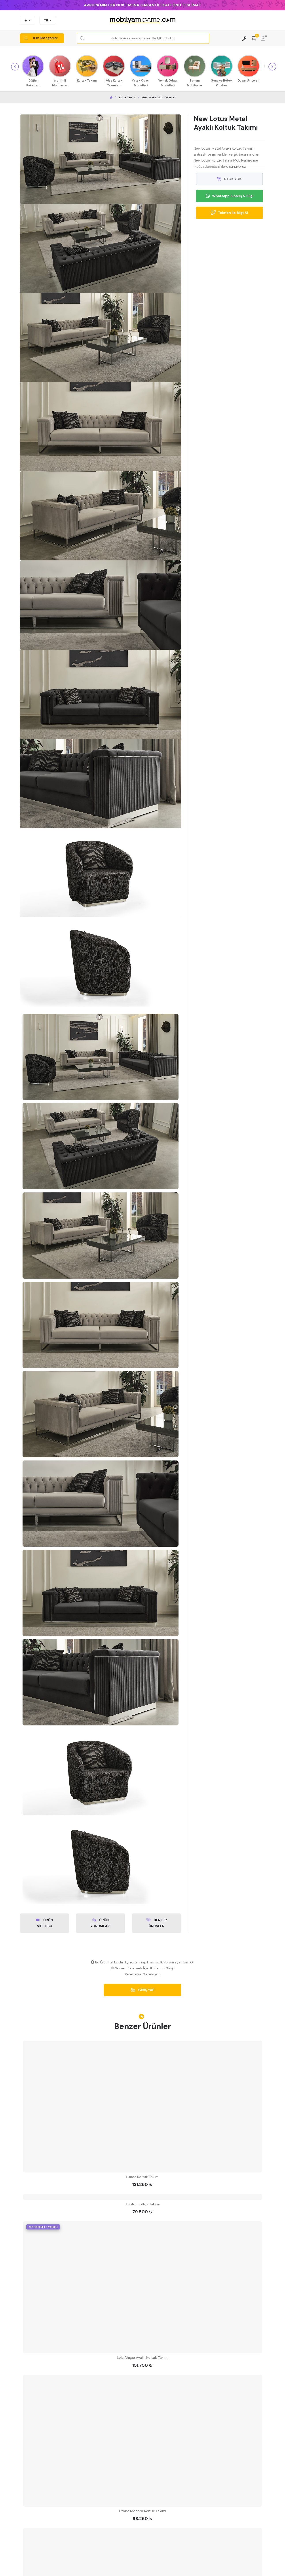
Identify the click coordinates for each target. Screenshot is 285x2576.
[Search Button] (82, 38)
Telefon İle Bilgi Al (229, 214)
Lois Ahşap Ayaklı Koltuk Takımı (142, 2357)
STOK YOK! (229, 178)
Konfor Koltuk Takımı (142, 2204)
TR (46, 20)
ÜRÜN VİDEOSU (44, 1922)
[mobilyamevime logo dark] (142, 20)
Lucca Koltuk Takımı (142, 2176)
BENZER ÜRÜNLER (156, 1922)
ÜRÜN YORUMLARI (100, 1922)
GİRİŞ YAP (143, 1989)
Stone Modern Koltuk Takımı (142, 2510)
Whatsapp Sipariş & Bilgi (229, 196)
